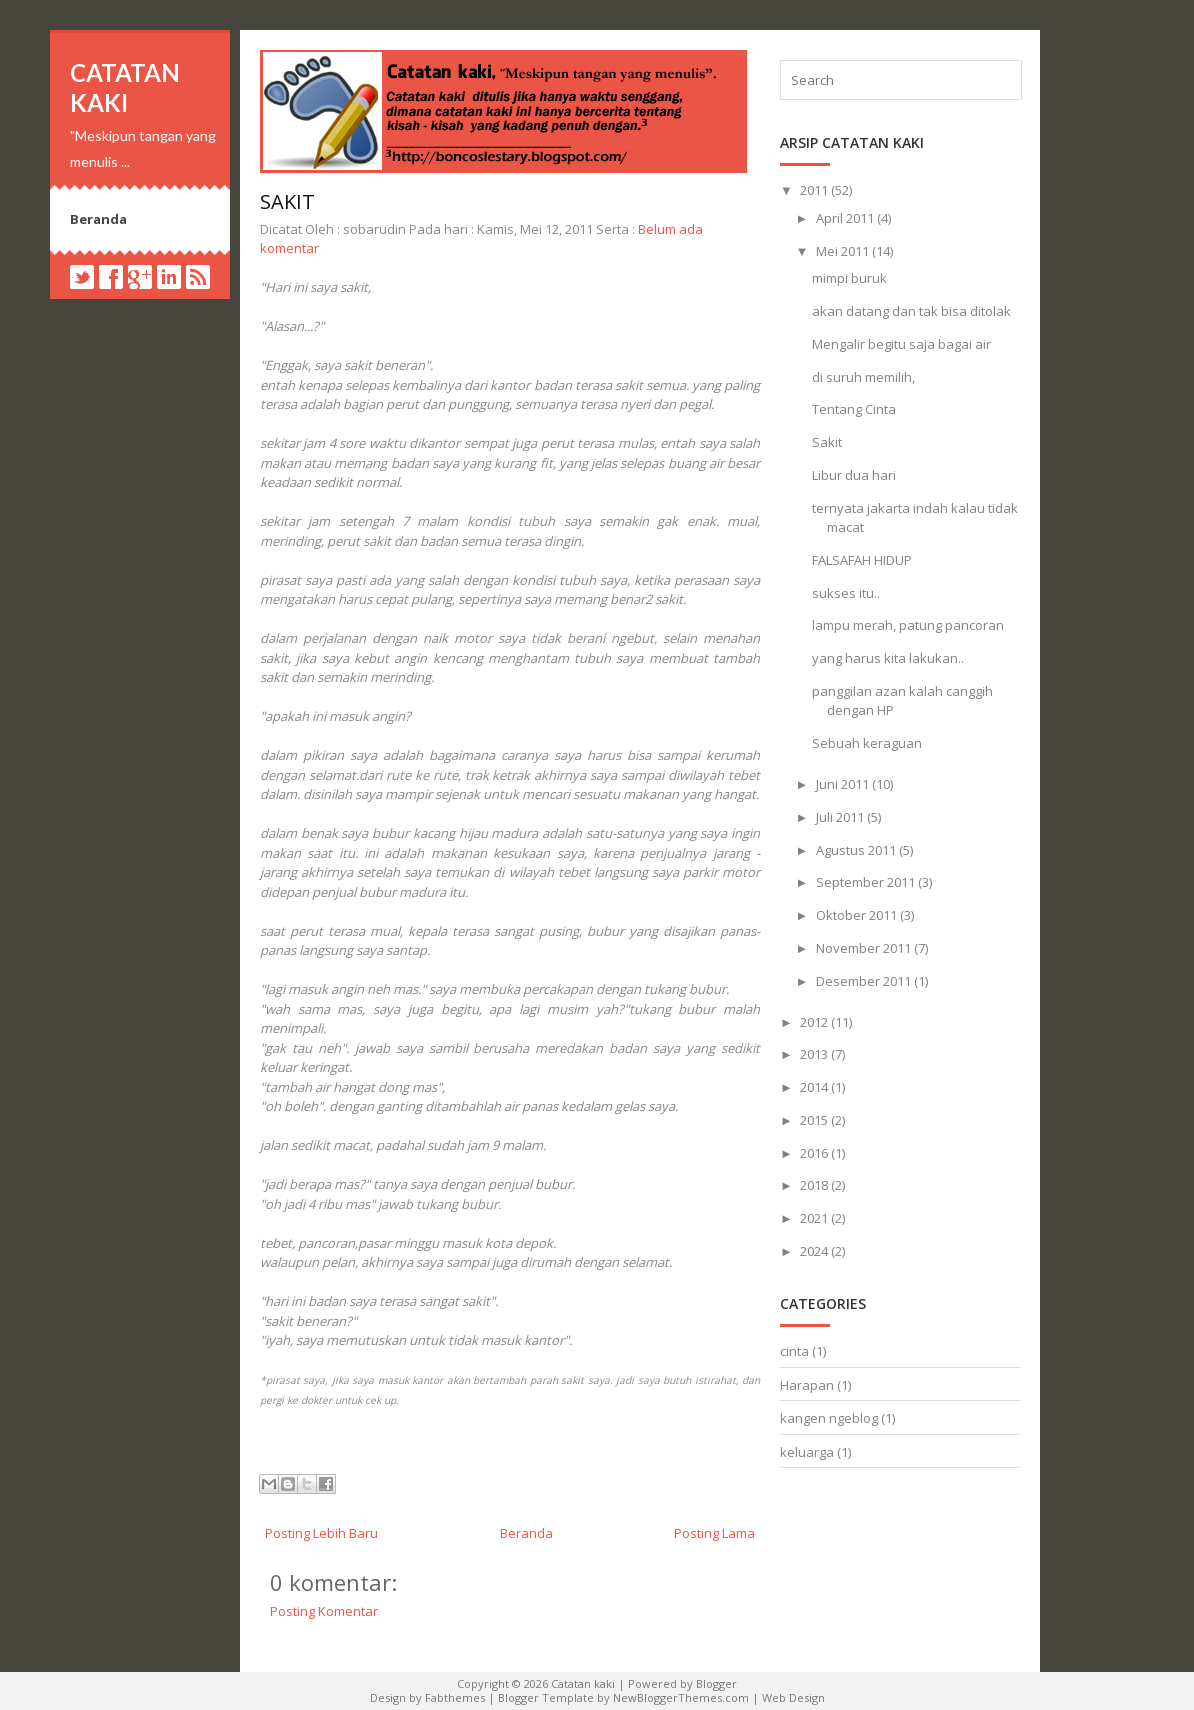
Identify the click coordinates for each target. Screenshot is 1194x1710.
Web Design (793, 1697)
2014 (815, 1087)
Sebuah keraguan (867, 743)
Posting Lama (714, 1533)
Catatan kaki (125, 87)
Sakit (287, 201)
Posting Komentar (324, 1611)
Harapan (807, 1385)
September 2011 (867, 882)
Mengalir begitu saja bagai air (901, 344)
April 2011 (846, 218)
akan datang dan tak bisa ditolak (911, 311)
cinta (794, 1351)
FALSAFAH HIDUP (862, 560)
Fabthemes (455, 1697)
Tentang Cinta (854, 409)
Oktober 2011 (858, 915)
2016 (815, 1153)
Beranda (98, 219)
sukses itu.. (846, 593)
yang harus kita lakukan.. (888, 658)
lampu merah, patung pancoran (908, 625)
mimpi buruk (849, 278)
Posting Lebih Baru (321, 1533)
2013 (815, 1054)
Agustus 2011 (857, 850)
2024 (815, 1251)
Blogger (716, 1683)
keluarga (807, 1452)
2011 (815, 190)
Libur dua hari (854, 475)
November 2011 (865, 948)
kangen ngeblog (829, 1418)
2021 (815, 1218)
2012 (815, 1022)
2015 (815, 1120)
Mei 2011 (844, 251)
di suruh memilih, (863, 377)
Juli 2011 (841, 817)
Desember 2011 (865, 981)
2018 (815, 1185)
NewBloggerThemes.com (681, 1697)
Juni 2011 (844, 784)
